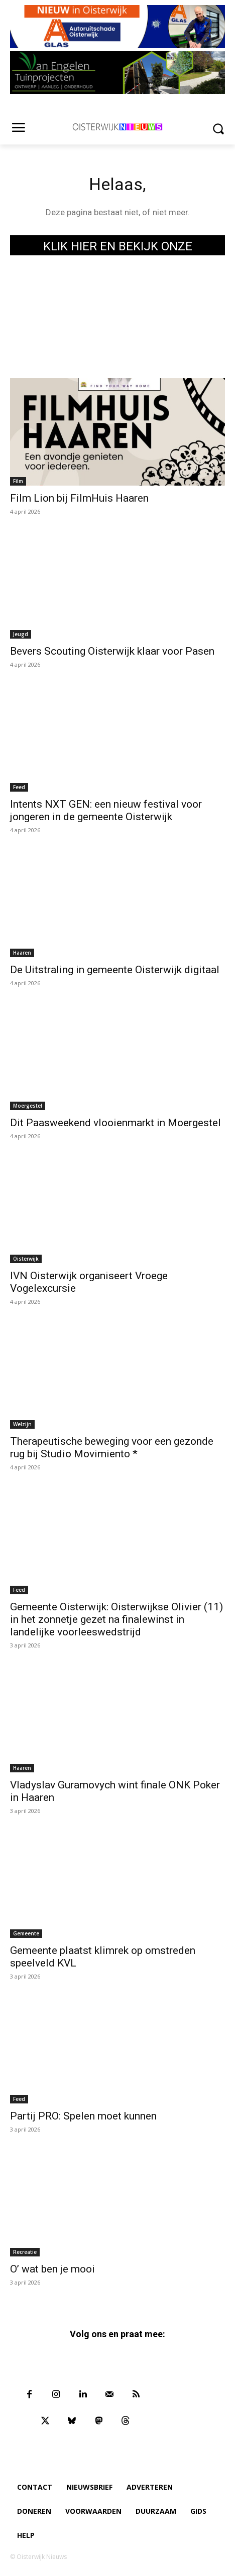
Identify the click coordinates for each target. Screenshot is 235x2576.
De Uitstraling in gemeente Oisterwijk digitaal (114, 970)
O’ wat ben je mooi (52, 2269)
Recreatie (25, 2251)
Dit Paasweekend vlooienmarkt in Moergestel (115, 1123)
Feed (19, 787)
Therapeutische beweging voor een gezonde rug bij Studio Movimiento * (111, 1447)
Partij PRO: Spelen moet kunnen (83, 2116)
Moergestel (27, 1105)
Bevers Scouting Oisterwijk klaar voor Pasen (112, 651)
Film (18, 481)
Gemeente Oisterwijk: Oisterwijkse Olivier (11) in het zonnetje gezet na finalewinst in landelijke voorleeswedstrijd (116, 1619)
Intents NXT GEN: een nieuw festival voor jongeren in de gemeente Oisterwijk (106, 810)
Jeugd (20, 634)
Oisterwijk (26, 1258)
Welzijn (22, 1424)
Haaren (22, 952)
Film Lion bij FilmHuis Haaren (79, 498)
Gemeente (26, 1933)
